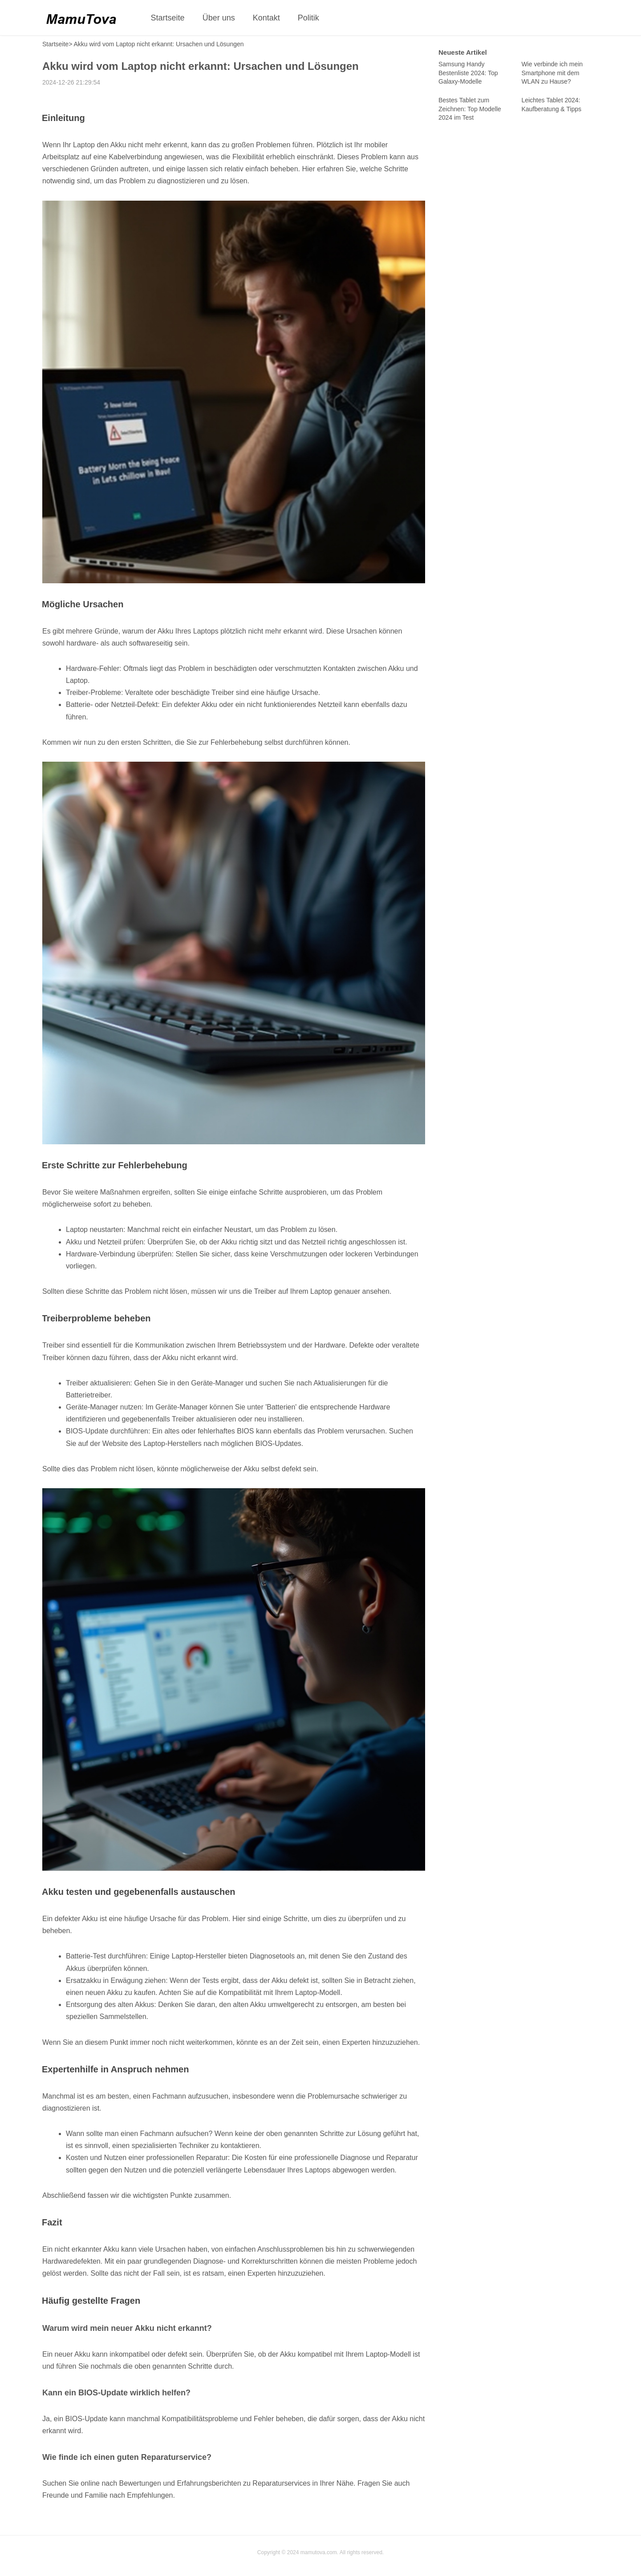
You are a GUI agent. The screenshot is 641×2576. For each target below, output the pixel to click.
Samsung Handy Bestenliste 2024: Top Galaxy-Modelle (468, 73)
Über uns (219, 17)
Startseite (168, 17)
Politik (308, 17)
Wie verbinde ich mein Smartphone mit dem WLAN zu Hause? (552, 73)
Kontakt (266, 17)
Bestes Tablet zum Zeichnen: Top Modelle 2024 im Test (469, 109)
